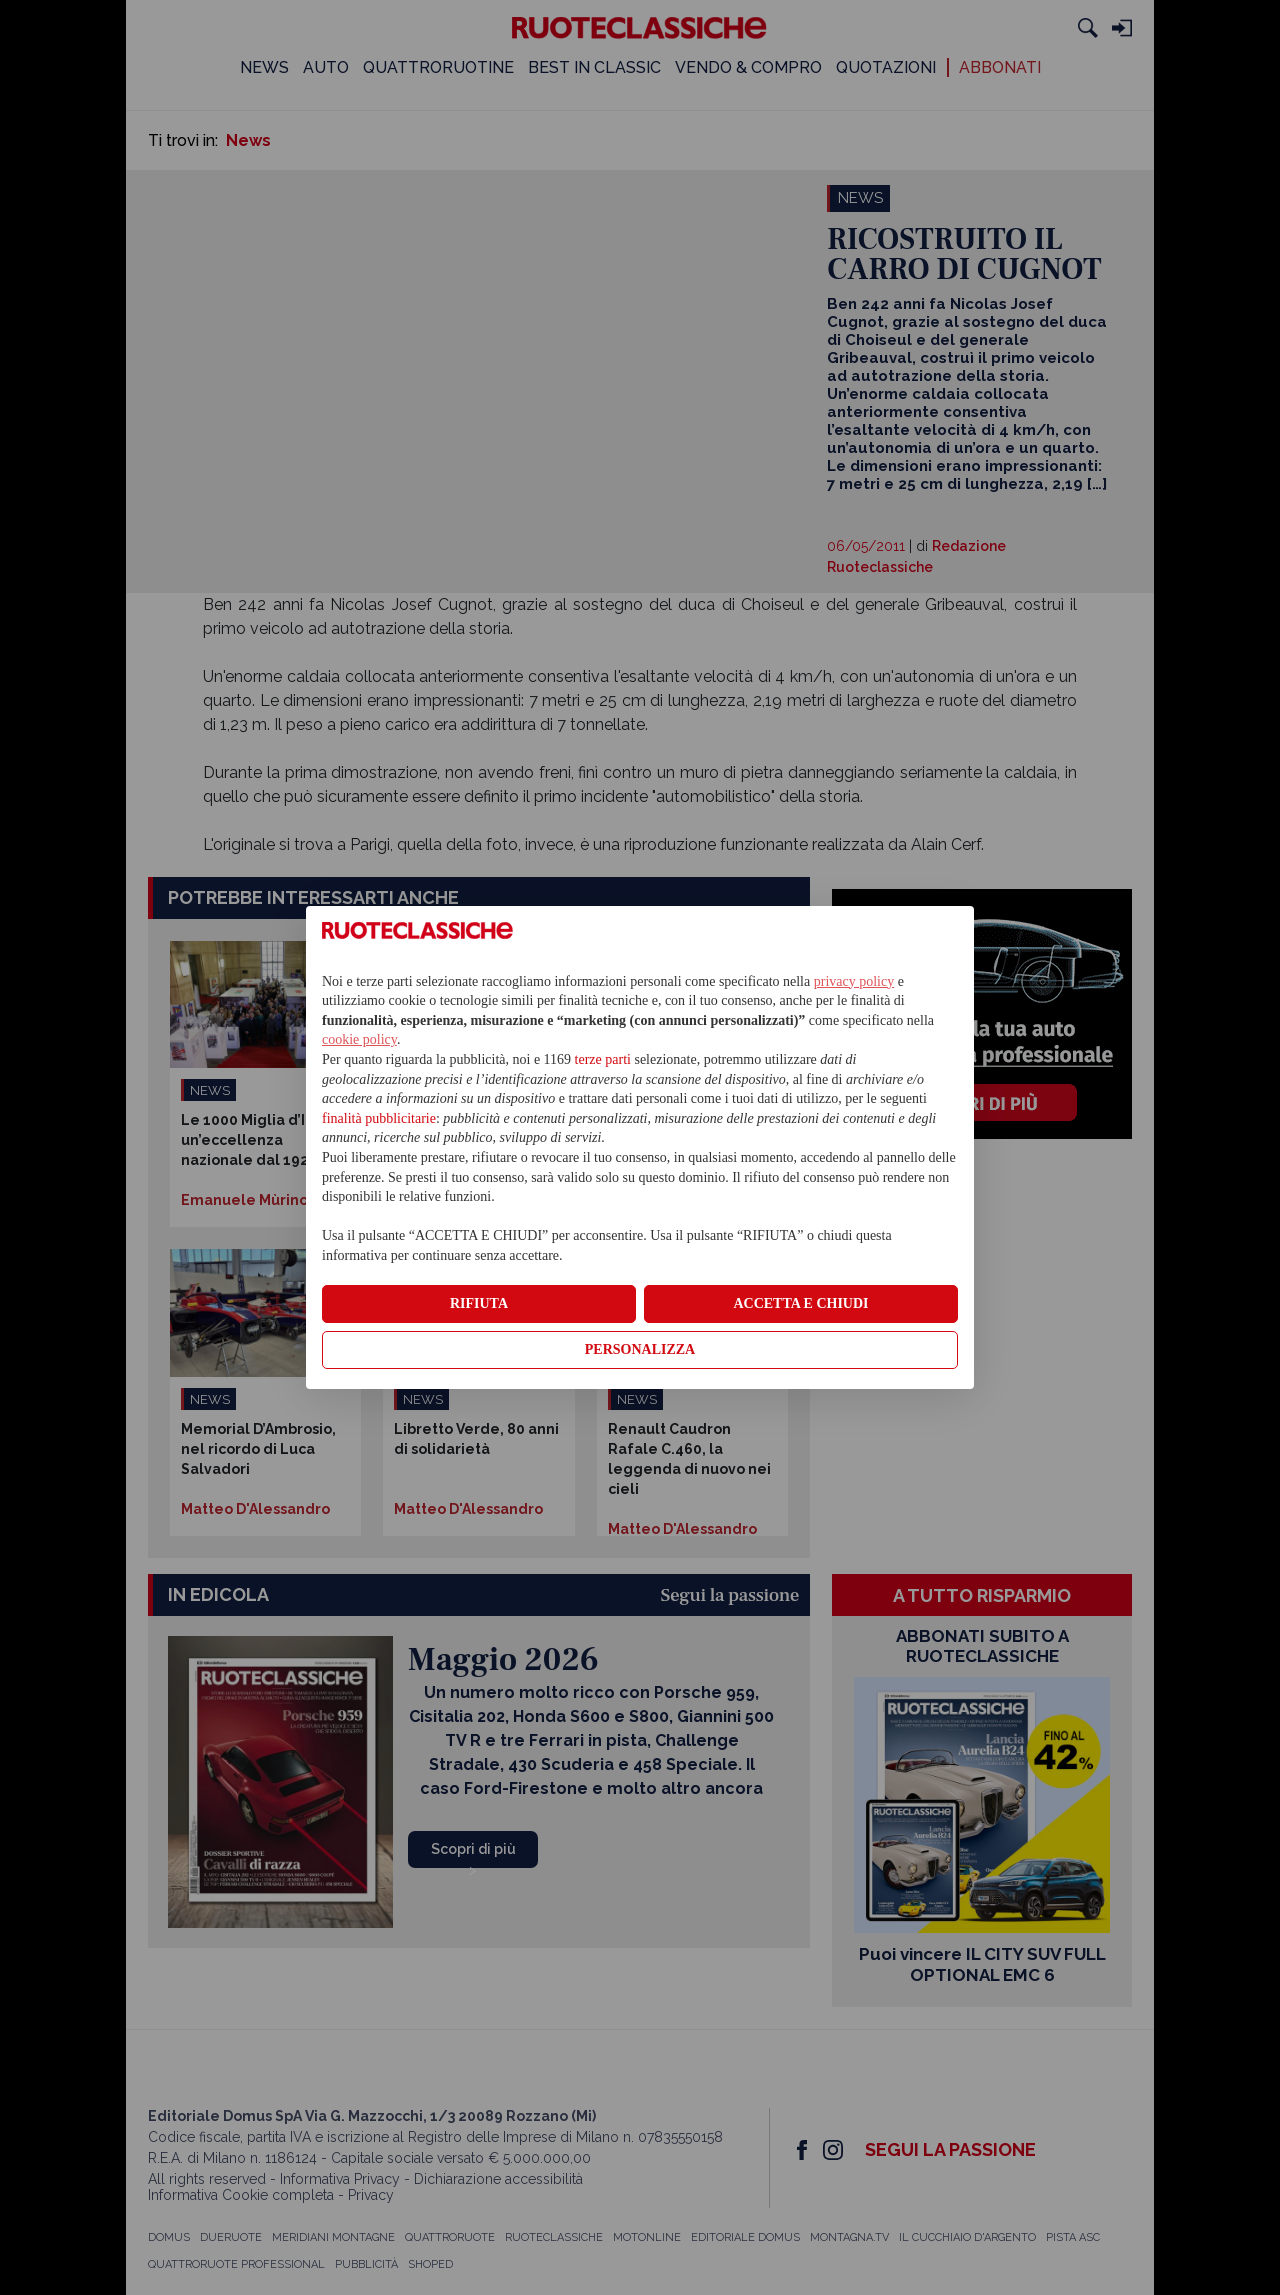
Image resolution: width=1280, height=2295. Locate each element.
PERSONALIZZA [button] (640, 1349)
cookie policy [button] (359, 1039)
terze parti (603, 1059)
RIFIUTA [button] (479, 1303)
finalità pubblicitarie (379, 1118)
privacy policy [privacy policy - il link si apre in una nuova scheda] (854, 981)
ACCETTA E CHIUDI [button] (800, 1303)
